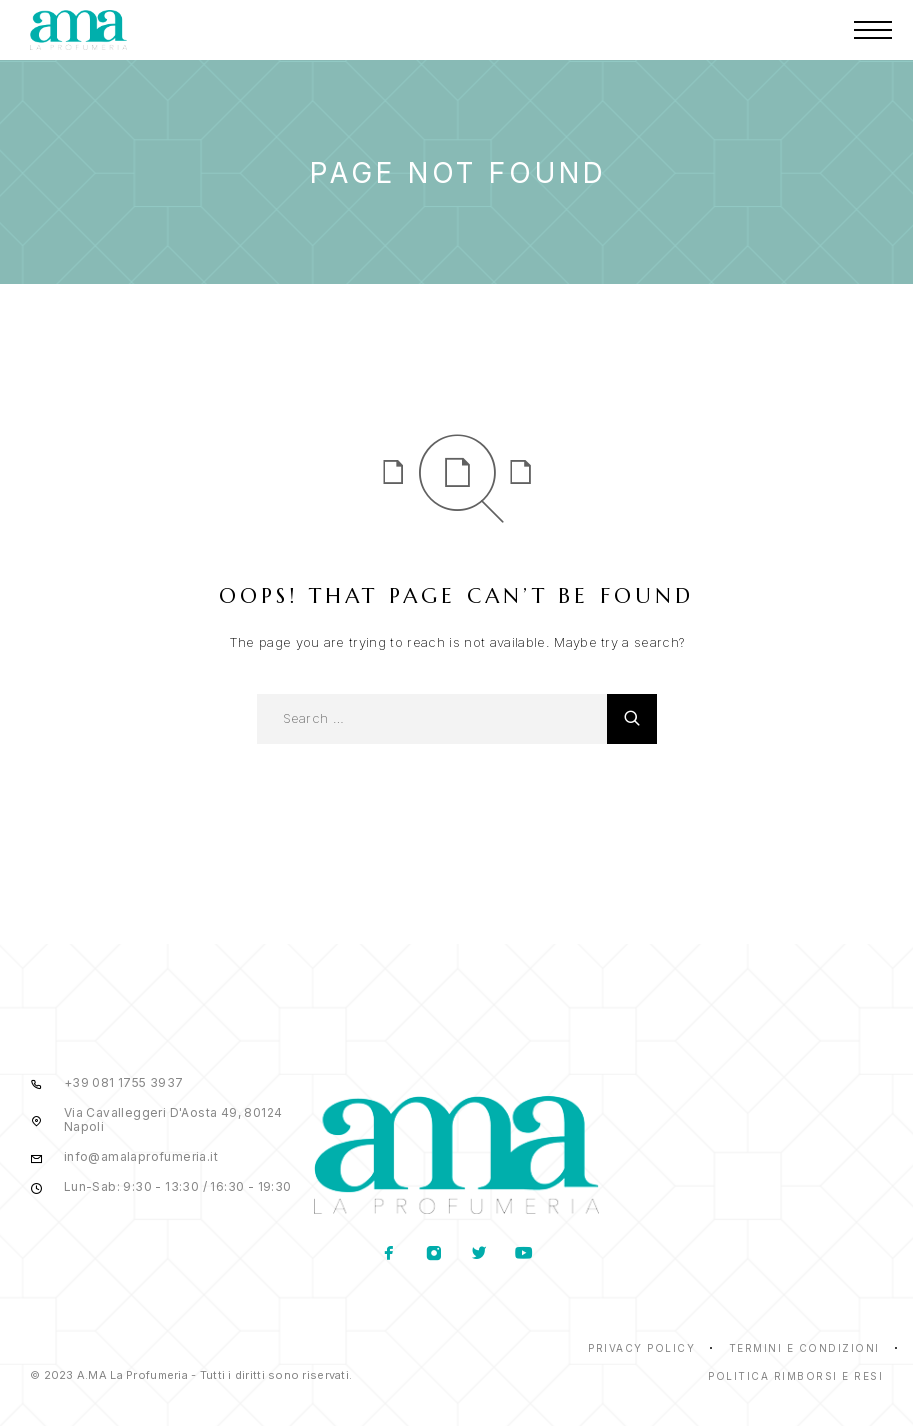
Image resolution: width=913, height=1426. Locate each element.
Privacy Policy (641, 1348)
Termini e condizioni (804, 1348)
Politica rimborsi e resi (795, 1376)
